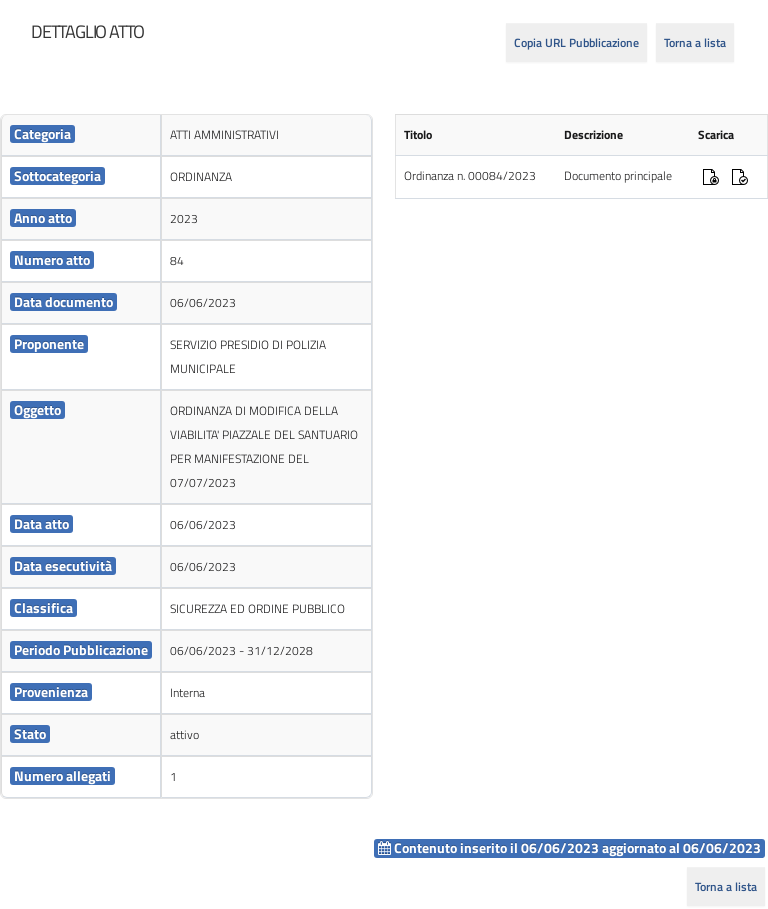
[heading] (87, 32)
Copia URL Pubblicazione (576, 42)
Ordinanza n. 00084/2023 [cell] (470, 175)
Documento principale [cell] (618, 175)
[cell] (81, 135)
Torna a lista (695, 42)
